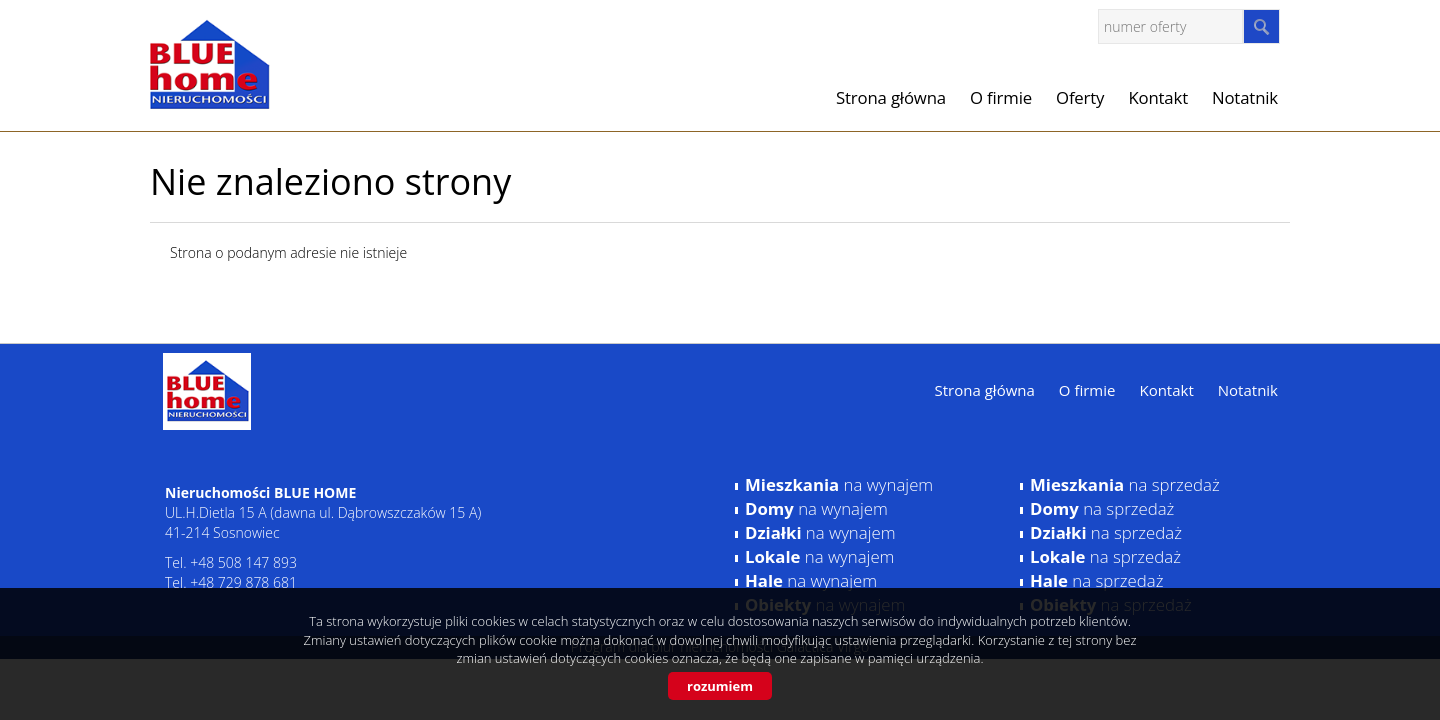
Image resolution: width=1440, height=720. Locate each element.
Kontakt (1158, 97)
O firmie (1001, 97)
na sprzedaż (1125, 484)
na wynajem (839, 484)
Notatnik (1245, 97)
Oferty (1080, 97)
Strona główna (891, 97)
